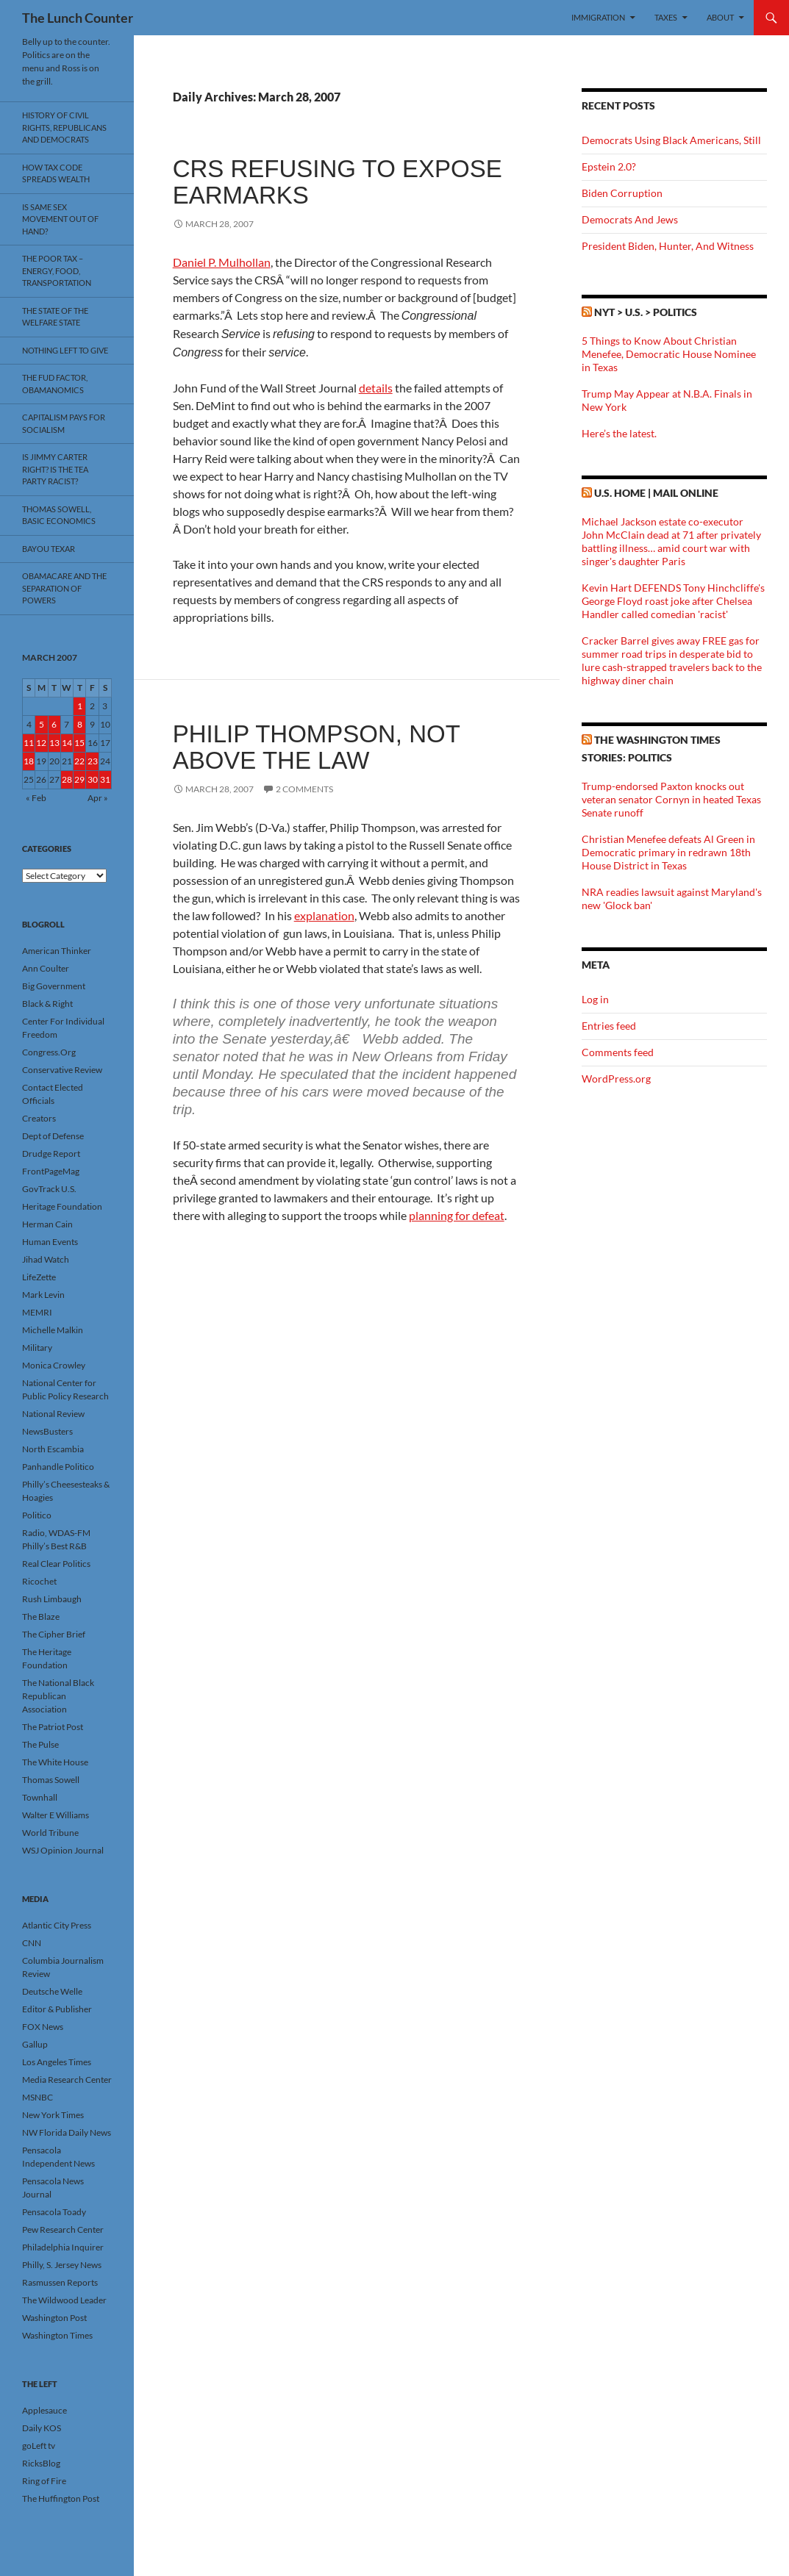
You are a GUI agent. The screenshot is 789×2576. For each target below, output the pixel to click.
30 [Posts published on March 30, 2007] (93, 779)
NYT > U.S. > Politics (645, 312)
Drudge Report (51, 1153)
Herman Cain (47, 1224)
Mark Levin (43, 1294)
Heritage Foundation (62, 1206)
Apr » (98, 797)
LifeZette (39, 1276)
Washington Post (54, 2317)
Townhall (39, 1797)
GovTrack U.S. (49, 1188)
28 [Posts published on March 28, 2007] (67, 779)
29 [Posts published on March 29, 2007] (79, 779)
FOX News (42, 2026)
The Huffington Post (60, 2498)
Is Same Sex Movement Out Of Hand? (60, 219)
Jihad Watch (45, 1259)
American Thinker (56, 950)
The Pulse (40, 1744)
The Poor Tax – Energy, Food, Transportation (56, 270)
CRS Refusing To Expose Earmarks (337, 182)
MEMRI (37, 1312)
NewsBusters (47, 1431)
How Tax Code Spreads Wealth (56, 173)
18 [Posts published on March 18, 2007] (29, 761)
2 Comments (304, 788)
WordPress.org (616, 1078)
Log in (595, 999)
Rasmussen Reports (60, 2282)
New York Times (53, 2114)
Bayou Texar (48, 548)
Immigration (598, 17)
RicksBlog (41, 2463)
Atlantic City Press (56, 1925)
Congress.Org (49, 1052)
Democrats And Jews (630, 219)
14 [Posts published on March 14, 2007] (67, 742)
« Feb (36, 797)
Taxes (665, 17)
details (376, 388)
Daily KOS (41, 2427)
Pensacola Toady (54, 2211)
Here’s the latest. (619, 433)
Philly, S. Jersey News (61, 2264)
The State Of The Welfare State (55, 317)
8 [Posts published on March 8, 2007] (79, 724)
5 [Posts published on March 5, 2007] (41, 724)
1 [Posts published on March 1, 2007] (79, 705)
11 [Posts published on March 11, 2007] (29, 742)
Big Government (53, 985)
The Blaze (41, 1616)
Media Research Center (67, 2079)
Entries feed (609, 1025)
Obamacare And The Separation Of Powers (64, 588)
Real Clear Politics (56, 1563)
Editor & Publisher (57, 2008)
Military (37, 1347)
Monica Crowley (53, 1365)
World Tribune (50, 1832)
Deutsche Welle (52, 1991)
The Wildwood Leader (64, 2300)
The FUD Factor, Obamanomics (55, 384)
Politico (36, 1515)
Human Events (50, 1241)
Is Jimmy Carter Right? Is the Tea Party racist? (55, 469)
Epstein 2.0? (609, 166)
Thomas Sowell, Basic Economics (59, 515)
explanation (324, 915)
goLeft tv (38, 2445)
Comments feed (618, 1052)
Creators (39, 1118)
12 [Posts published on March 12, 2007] (41, 742)
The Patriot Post (52, 1726)
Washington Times (57, 2335)
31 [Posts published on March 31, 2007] (105, 779)
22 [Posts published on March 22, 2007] (79, 761)
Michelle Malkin (52, 1329)
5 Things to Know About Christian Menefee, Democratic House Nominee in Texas (669, 353)
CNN (31, 1942)
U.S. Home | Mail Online (656, 493)
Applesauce (44, 2410)
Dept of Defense (53, 1135)
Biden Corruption (622, 193)
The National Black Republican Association (58, 1696)
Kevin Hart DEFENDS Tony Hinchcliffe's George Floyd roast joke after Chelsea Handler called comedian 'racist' (673, 600)
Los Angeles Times (56, 2061)
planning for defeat (456, 1215)
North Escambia (53, 1448)
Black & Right (47, 1003)
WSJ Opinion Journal (63, 1850)
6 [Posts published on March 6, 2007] (54, 724)
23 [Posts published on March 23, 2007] (93, 761)
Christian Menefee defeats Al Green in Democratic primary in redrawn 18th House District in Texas (668, 852)
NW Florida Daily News (66, 2132)
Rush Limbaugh (52, 1598)
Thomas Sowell (50, 1779)
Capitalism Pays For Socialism (63, 423)
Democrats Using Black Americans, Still (671, 140)
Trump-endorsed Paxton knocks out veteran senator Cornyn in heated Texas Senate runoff (671, 799)
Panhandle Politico (58, 1466)
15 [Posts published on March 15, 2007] (79, 742)
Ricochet (39, 1581)
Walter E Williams (55, 1814)
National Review (53, 1413)
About (720, 17)
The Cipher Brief (53, 1634)
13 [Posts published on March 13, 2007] (54, 742)
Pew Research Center (63, 2229)
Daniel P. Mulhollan (222, 262)
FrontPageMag (50, 1171)
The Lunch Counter (77, 18)
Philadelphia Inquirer (63, 2247)
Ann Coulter (45, 968)
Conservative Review (62, 1069)
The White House (55, 1762)
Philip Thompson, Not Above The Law (316, 747)
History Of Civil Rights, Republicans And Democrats (64, 127)
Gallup (35, 2044)
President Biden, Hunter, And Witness (668, 246)
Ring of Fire (44, 2480)
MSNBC (37, 2097)
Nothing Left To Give (65, 350)
